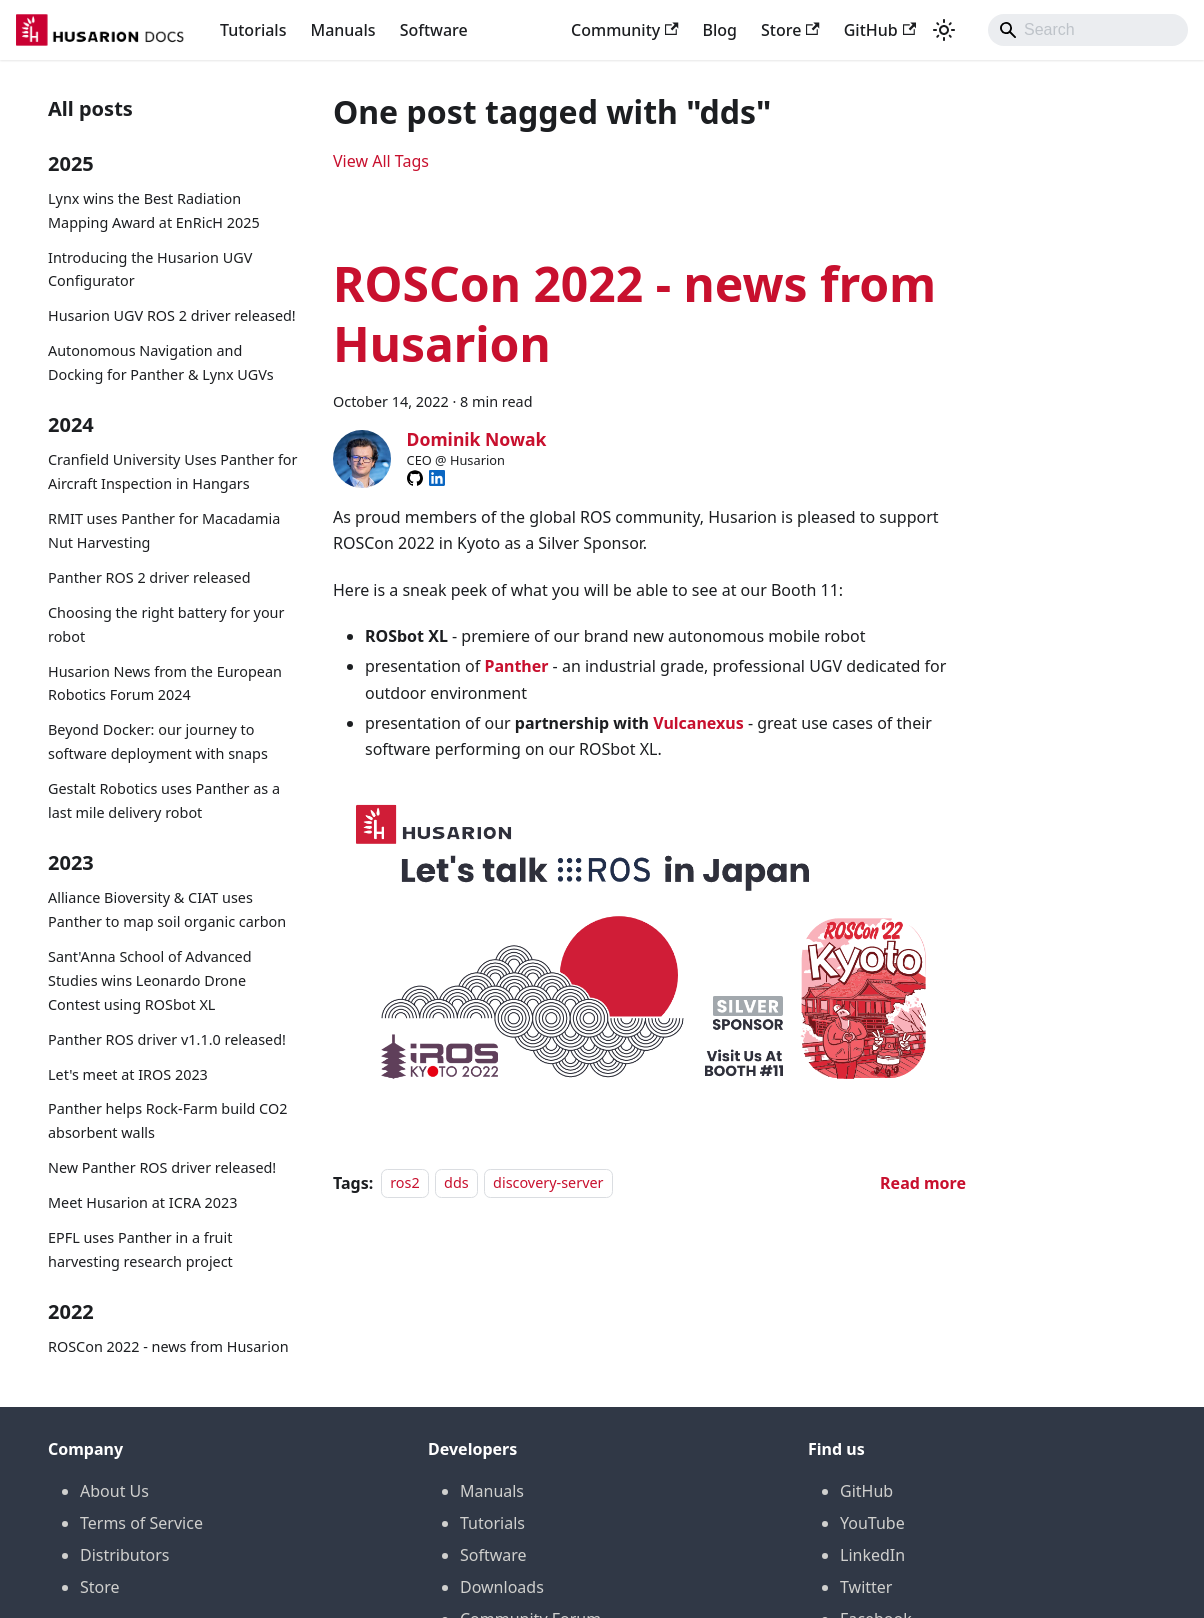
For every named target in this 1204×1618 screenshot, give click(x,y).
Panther (516, 666)
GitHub (880, 30)
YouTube (872, 1523)
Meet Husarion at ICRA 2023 (143, 1202)
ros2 (405, 1183)
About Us (114, 1491)
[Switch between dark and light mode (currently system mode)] (944, 30)
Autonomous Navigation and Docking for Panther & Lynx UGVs (161, 362)
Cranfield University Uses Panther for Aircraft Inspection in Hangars (173, 471)
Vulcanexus (698, 723)
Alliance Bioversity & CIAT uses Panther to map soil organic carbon (167, 909)
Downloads (502, 1587)
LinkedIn (872, 1555)
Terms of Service (141, 1523)
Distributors (124, 1555)
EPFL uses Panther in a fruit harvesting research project (140, 1249)
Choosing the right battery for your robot (166, 624)
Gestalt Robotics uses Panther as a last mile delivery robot (164, 800)
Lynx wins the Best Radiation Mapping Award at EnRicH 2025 (154, 210)
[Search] (1088, 30)
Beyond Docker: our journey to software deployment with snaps (158, 741)
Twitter (866, 1587)
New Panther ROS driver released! (162, 1167)
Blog (720, 30)
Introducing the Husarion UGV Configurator (150, 269)
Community (625, 30)
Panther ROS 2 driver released (149, 577)
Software (434, 30)
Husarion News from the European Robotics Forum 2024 (165, 683)
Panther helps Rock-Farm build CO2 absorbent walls (167, 1120)
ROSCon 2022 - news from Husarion (168, 1346)
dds (456, 1183)
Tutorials (253, 30)
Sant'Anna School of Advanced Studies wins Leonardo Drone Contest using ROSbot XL (150, 980)
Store (790, 30)
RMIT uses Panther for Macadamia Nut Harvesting (164, 530)
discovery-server (548, 1183)
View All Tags (381, 161)
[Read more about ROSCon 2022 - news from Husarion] (923, 1183)
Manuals (342, 30)
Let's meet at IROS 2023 (128, 1074)
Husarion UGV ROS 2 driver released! (172, 315)
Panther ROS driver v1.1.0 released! (167, 1039)
